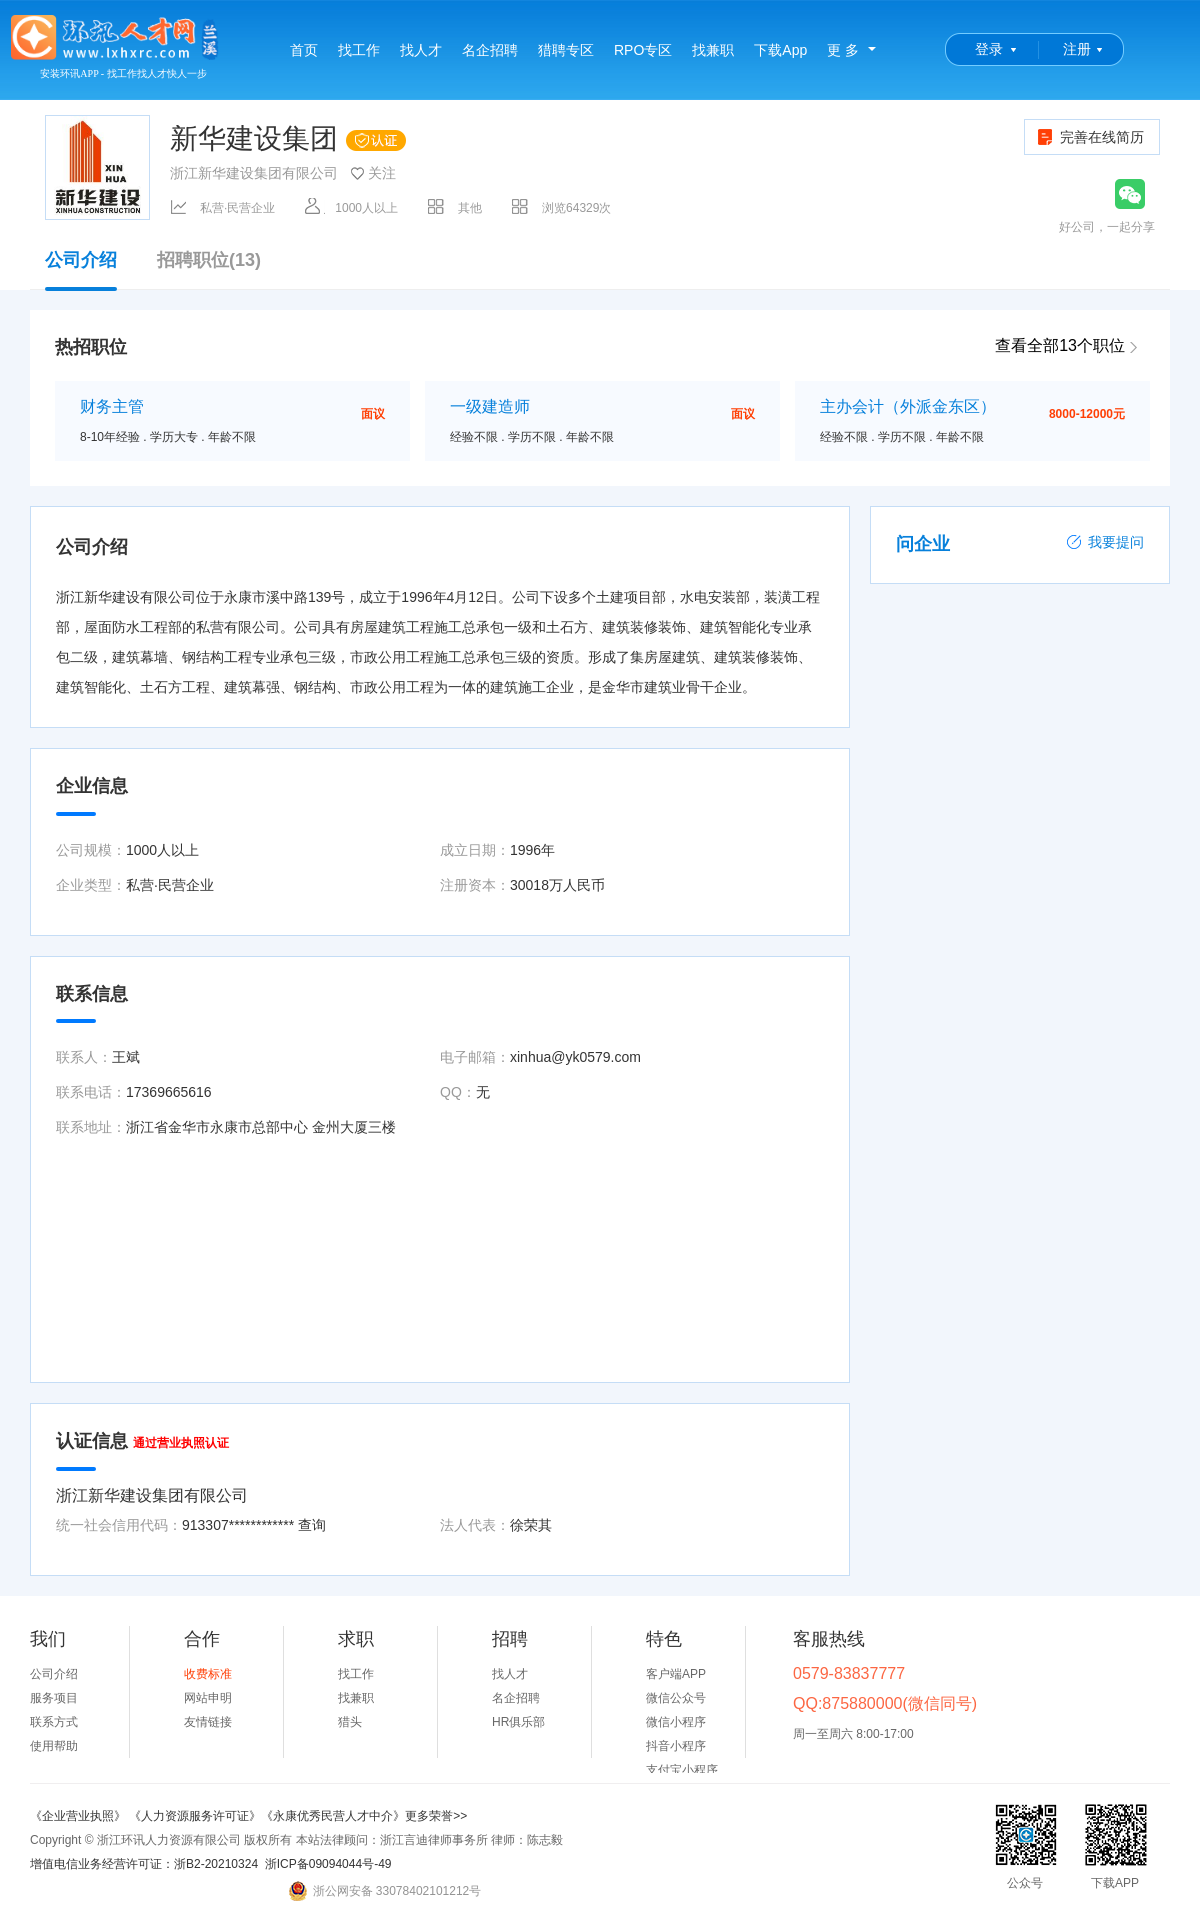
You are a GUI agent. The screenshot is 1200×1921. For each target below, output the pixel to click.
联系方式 (54, 1722)
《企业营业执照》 (79, 1816)
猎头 (350, 1722)
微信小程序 (676, 1722)
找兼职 (713, 50)
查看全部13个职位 (1060, 345)
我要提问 (1105, 542)
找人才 (421, 50)
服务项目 (54, 1698)
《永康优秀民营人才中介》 (333, 1816)
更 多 (843, 50)
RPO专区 (643, 50)
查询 (312, 1525)
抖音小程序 (676, 1746)
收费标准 (208, 1674)
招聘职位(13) (209, 260)
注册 (1077, 49)
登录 (989, 49)
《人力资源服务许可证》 (195, 1816)
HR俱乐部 (518, 1722)
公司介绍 (81, 270)
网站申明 (208, 1698)
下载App (780, 50)
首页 (304, 50)
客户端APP (676, 1674)
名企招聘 (490, 50)
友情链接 (208, 1722)
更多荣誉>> (436, 1816)
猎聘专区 (566, 50)
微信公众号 (676, 1698)
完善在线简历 (1089, 137)
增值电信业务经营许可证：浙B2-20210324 (144, 1864)
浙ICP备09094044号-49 (328, 1864)
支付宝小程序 (682, 1770)
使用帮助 (54, 1746)
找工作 (359, 50)
